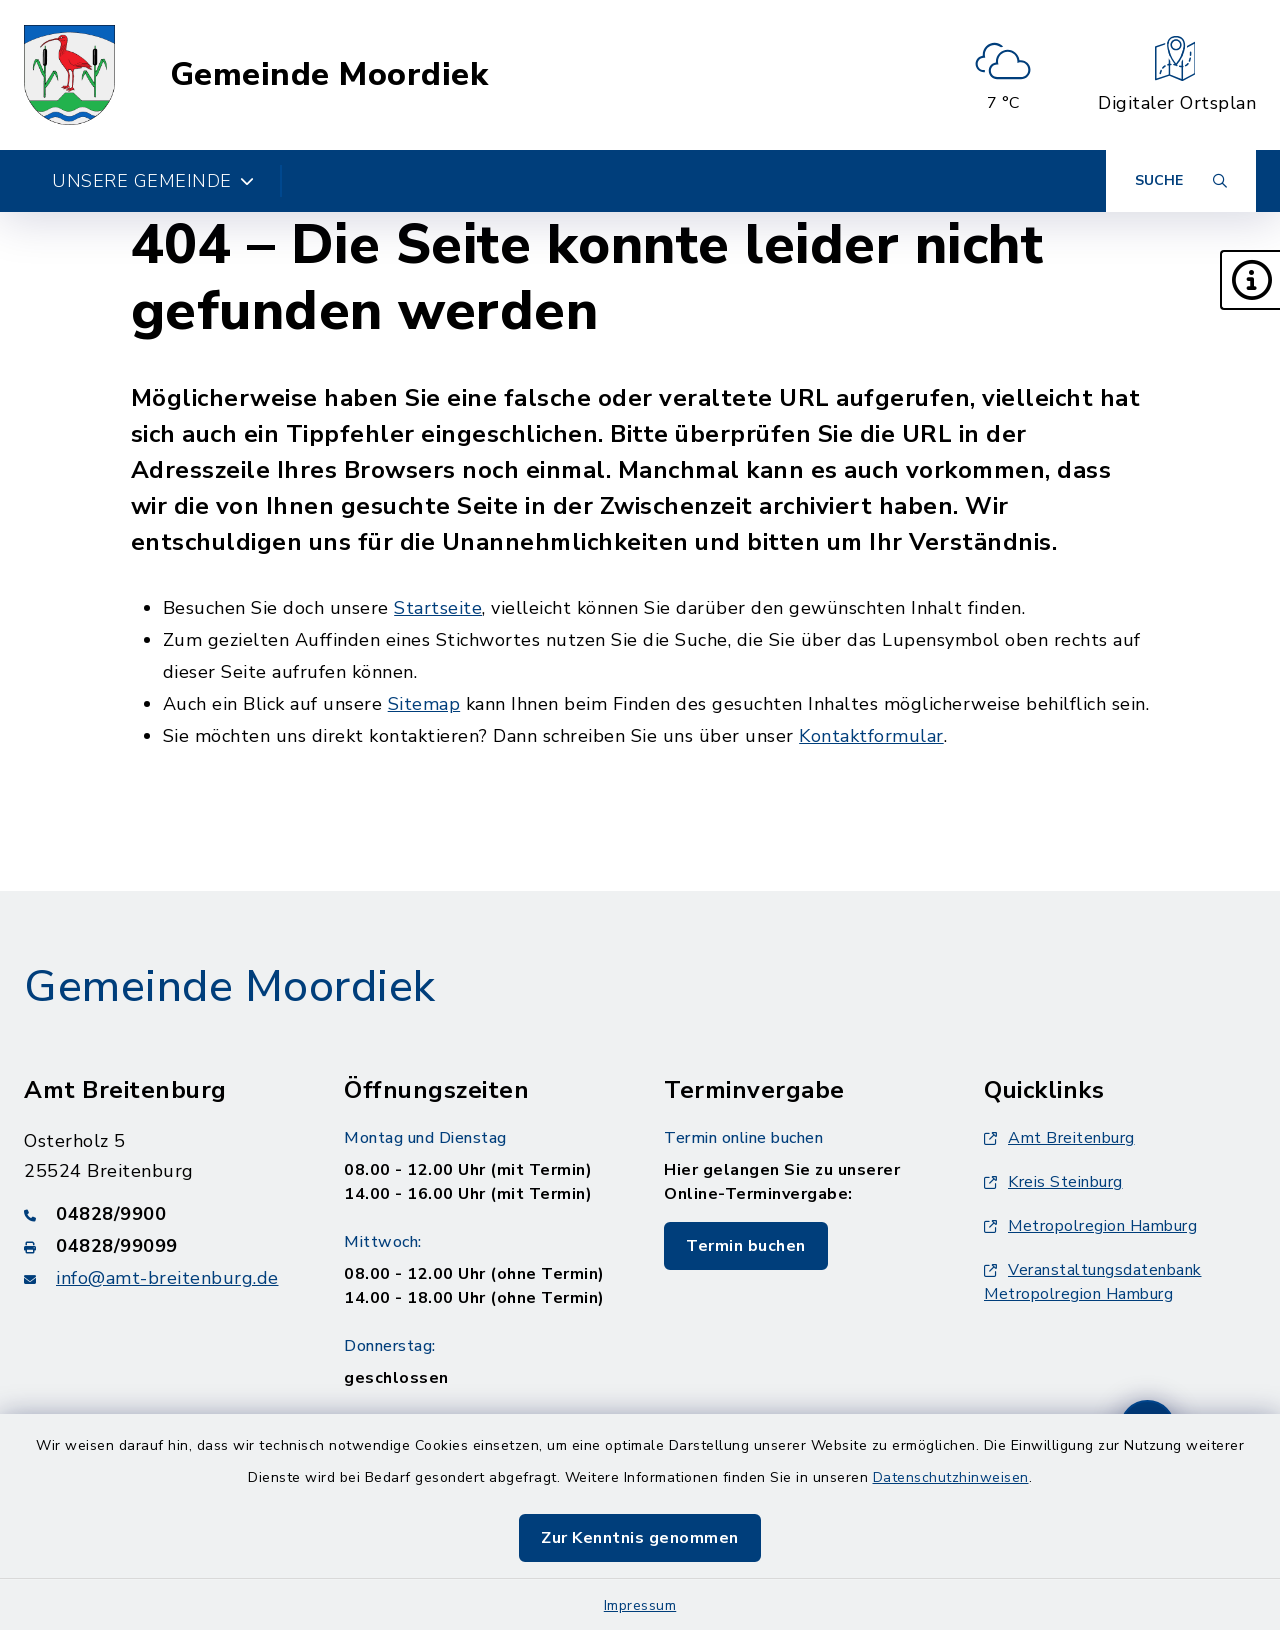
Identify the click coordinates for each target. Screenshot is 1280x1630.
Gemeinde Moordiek (329, 75)
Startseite (438, 608)
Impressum (640, 1605)
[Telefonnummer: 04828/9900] (160, 1214)
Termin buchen (746, 1246)
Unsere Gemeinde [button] (153, 181)
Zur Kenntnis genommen (640, 1538)
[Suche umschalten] (1181, 181)
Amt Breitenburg (1059, 1138)
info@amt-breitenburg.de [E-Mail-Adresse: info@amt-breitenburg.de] (167, 1278)
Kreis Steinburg (1053, 1182)
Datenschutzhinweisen (951, 1477)
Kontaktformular (871, 736)
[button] (1250, 280)
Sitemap (424, 704)
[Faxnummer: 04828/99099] (160, 1246)
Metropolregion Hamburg (1090, 1226)
